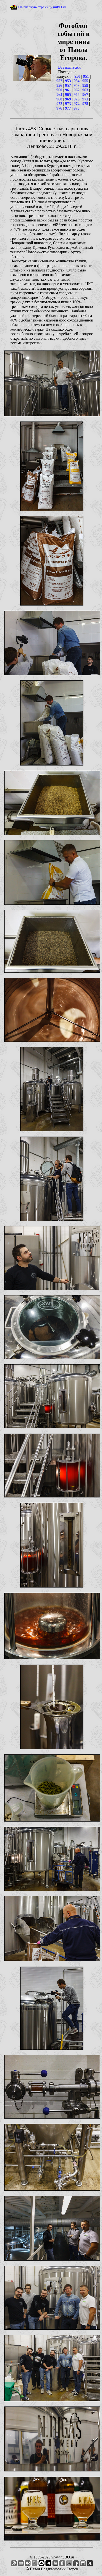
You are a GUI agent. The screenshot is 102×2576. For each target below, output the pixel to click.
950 (77, 76)
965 (68, 94)
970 (77, 99)
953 (68, 81)
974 (77, 104)
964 (59, 94)
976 (59, 108)
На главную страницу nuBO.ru (42, 7)
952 (59, 81)
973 (68, 104)
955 (85, 81)
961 (68, 90)
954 (77, 81)
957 (68, 85)
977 (68, 108)
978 (77, 108)
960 (59, 90)
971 (85, 99)
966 (77, 94)
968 (59, 99)
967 (85, 94)
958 (77, 85)
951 (86, 76)
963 (85, 90)
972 (59, 104)
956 (59, 85)
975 (85, 104)
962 (77, 90)
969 (68, 99)
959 (85, 85)
